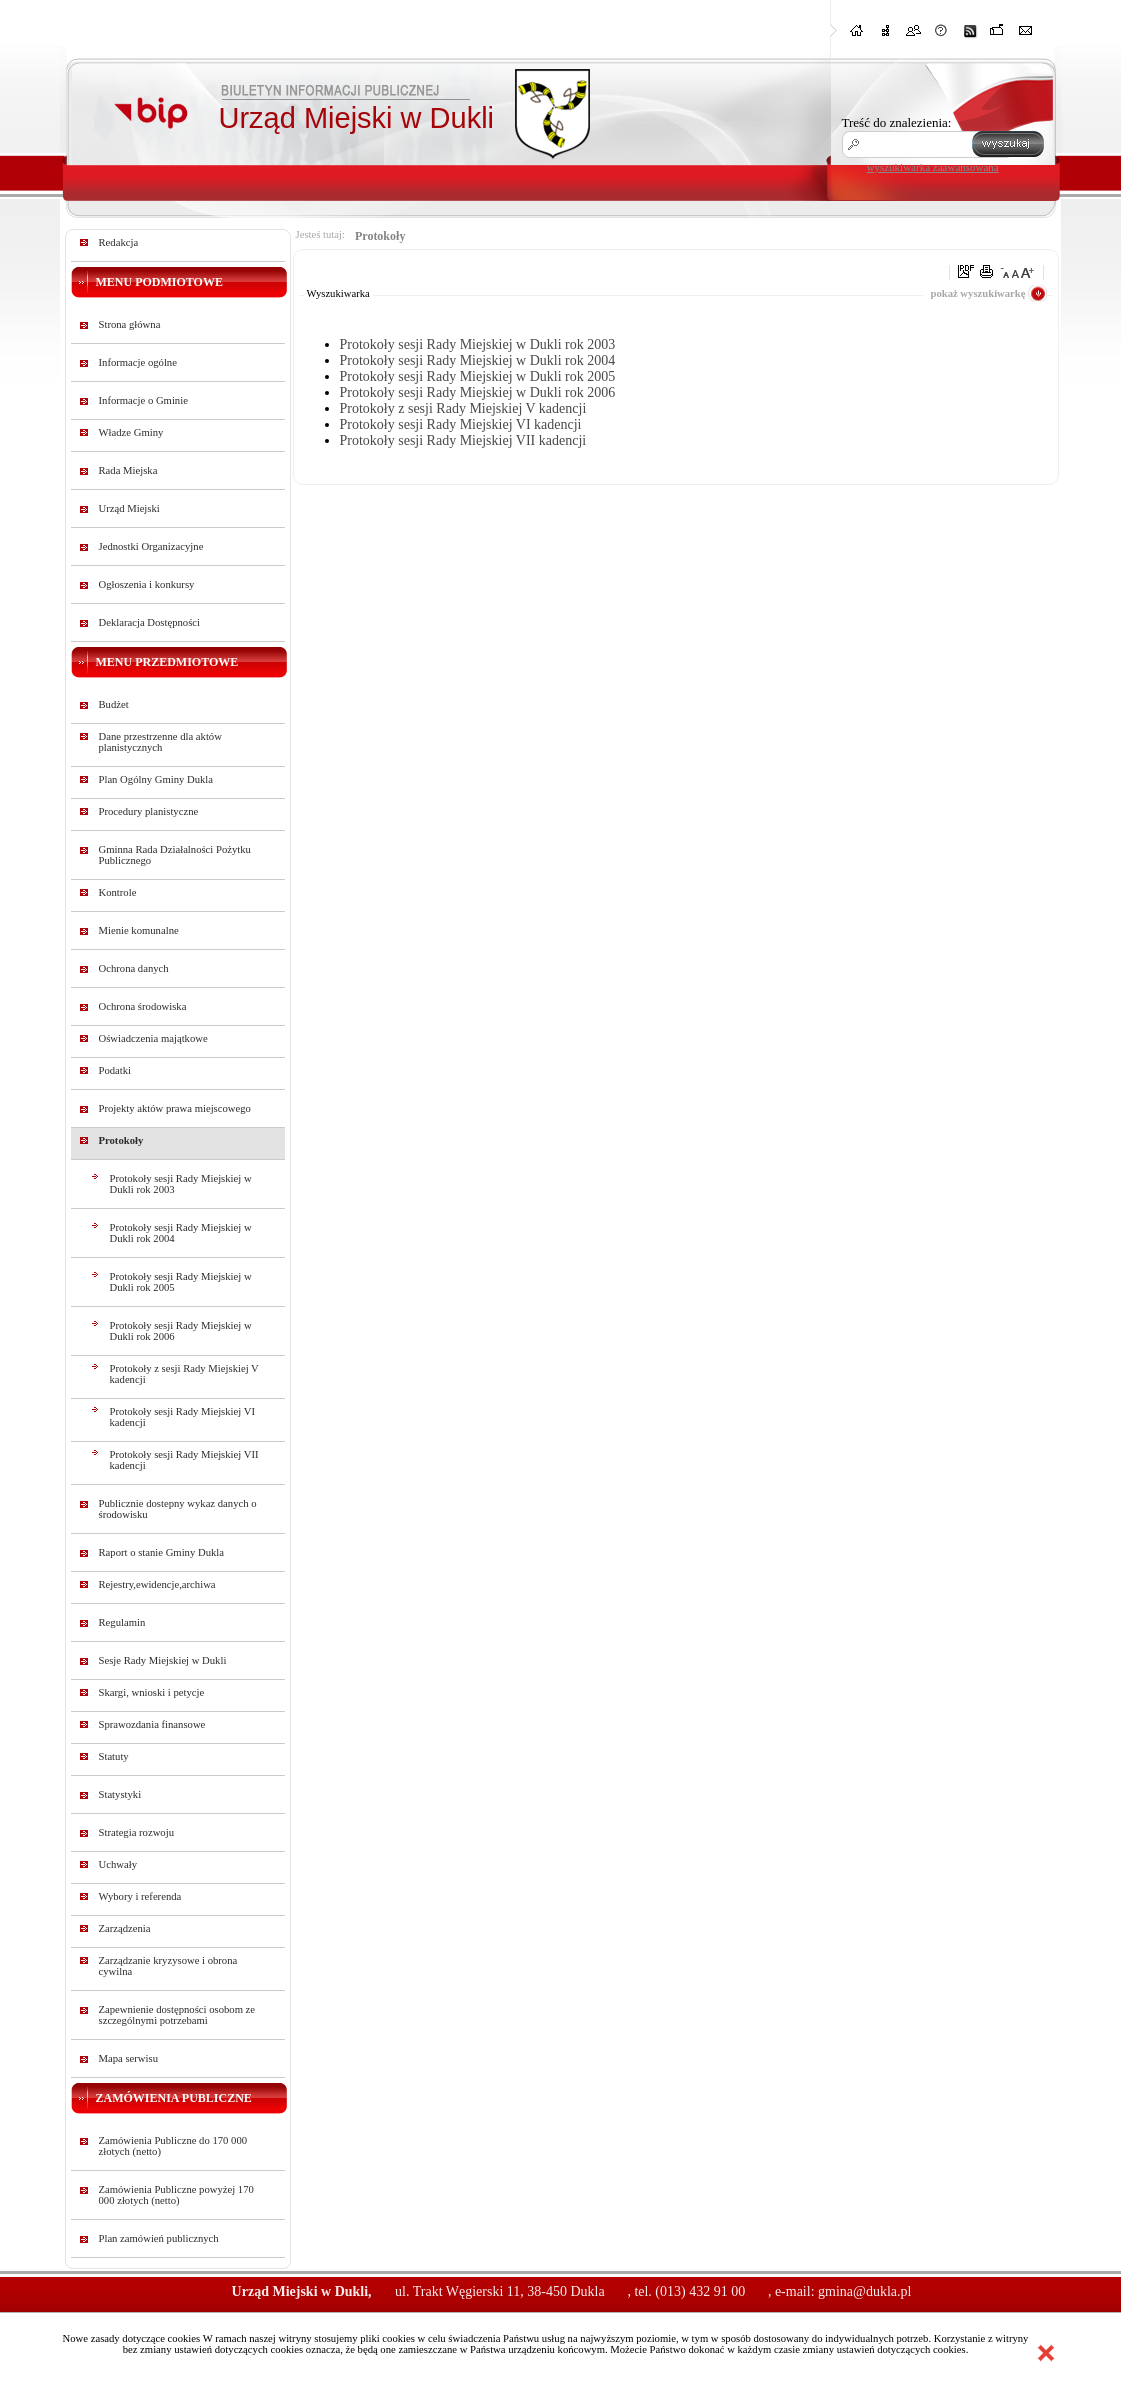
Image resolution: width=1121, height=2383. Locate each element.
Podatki (115, 1070)
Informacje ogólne (138, 362)
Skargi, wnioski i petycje (152, 1692)
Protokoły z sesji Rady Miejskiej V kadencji (184, 1374)
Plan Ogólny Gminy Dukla (156, 779)
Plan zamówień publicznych (159, 2238)
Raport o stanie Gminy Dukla (162, 1552)
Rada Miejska (128, 470)
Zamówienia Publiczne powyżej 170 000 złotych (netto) (176, 2195)
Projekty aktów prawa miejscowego (175, 1108)
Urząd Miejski (129, 508)
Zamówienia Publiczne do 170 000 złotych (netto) (173, 2146)
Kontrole (118, 892)
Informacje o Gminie (143, 400)
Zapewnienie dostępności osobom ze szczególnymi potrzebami (177, 2015)
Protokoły (121, 1140)
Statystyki (120, 1794)
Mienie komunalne (139, 930)
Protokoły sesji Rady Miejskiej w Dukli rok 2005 (181, 1282)
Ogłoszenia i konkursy (147, 584)
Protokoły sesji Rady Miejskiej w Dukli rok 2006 (181, 1331)
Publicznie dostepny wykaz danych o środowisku (178, 1509)
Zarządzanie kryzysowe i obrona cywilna (168, 1966)
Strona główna (130, 324)
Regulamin (122, 1622)
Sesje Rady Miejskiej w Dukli (163, 1660)
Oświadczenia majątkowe (153, 1038)
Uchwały (118, 1864)
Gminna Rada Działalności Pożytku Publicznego (175, 855)
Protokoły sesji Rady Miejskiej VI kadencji (182, 1417)
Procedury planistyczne (149, 811)
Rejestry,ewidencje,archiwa (157, 1584)
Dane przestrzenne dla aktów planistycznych (160, 742)
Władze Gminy (131, 432)
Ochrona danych (134, 968)
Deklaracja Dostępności (150, 622)
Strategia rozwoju (136, 1832)
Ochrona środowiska (143, 1006)
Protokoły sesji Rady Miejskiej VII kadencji (184, 1460)
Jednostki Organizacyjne (151, 546)
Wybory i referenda (140, 1896)
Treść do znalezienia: (897, 122)
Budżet (114, 704)
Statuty (114, 1756)
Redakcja (119, 242)
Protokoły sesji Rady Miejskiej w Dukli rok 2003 (181, 1184)
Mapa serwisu (128, 2058)
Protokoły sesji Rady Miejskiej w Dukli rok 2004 (181, 1233)
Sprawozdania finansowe (152, 1724)
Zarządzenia (125, 1928)
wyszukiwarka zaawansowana (933, 167)
